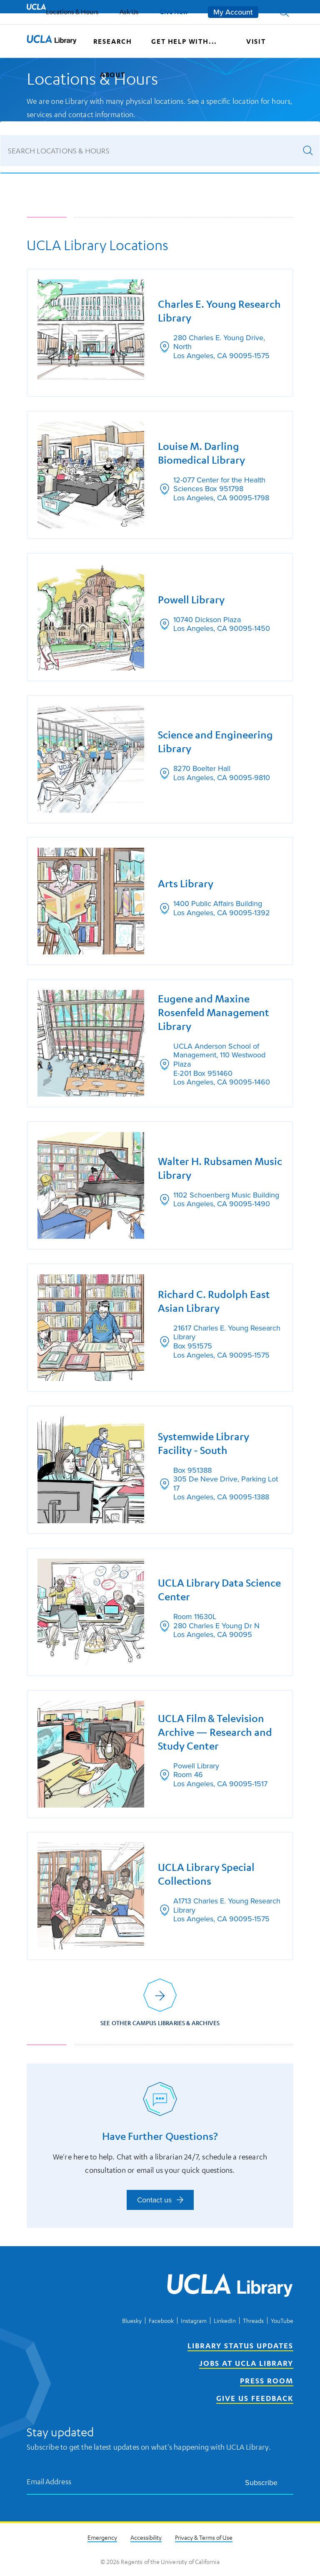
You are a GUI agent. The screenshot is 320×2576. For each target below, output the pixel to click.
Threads (253, 2320)
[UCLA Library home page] (52, 41)
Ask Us (129, 12)
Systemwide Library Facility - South (203, 1443)
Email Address (49, 2481)
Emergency (102, 2537)
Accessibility (146, 2537)
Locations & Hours (72, 12)
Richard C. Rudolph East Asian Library (214, 1301)
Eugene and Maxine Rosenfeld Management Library (213, 1012)
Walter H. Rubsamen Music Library (220, 1168)
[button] (284, 12)
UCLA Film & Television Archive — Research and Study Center (215, 1732)
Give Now (174, 11)
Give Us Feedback (254, 2398)
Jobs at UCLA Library (246, 2363)
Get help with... (184, 41)
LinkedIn (225, 2320)
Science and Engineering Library (215, 741)
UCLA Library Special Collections (206, 1874)
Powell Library (191, 599)
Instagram (194, 2320)
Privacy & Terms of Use (203, 2537)
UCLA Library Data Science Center (219, 1590)
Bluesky (132, 2320)
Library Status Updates (240, 2345)
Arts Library (185, 883)
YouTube (282, 2320)
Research (112, 41)
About (112, 74)
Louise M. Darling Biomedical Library (201, 453)
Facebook (161, 2320)
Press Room (266, 2380)
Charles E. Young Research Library (219, 311)
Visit (256, 41)
